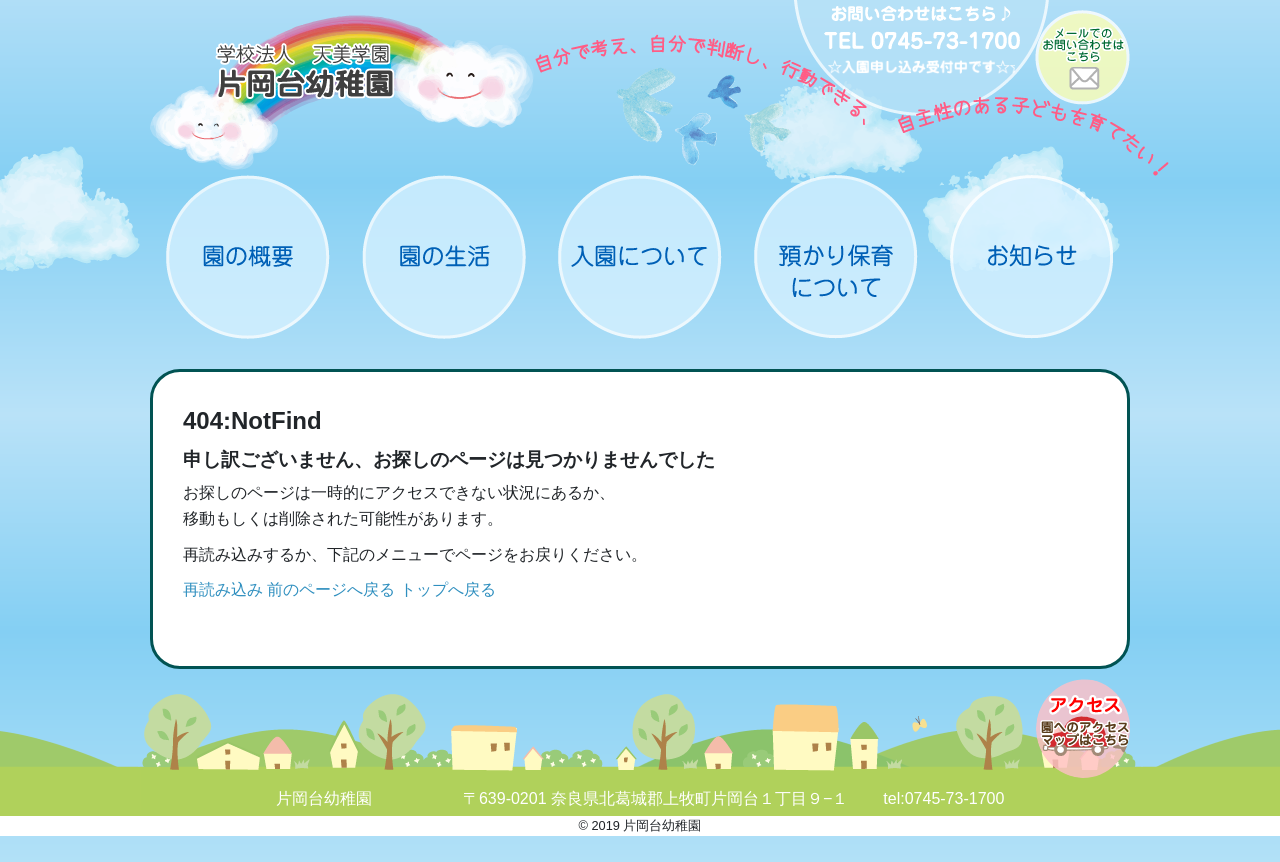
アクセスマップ (1083, 728)
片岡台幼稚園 (342, 92)
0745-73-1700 (955, 798)
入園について (640, 257)
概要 (248, 257)
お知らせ (1032, 257)
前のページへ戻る (331, 589)
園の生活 (444, 257)
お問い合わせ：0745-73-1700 (921, 60)
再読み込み (223, 589)
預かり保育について (836, 257)
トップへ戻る (448, 589)
